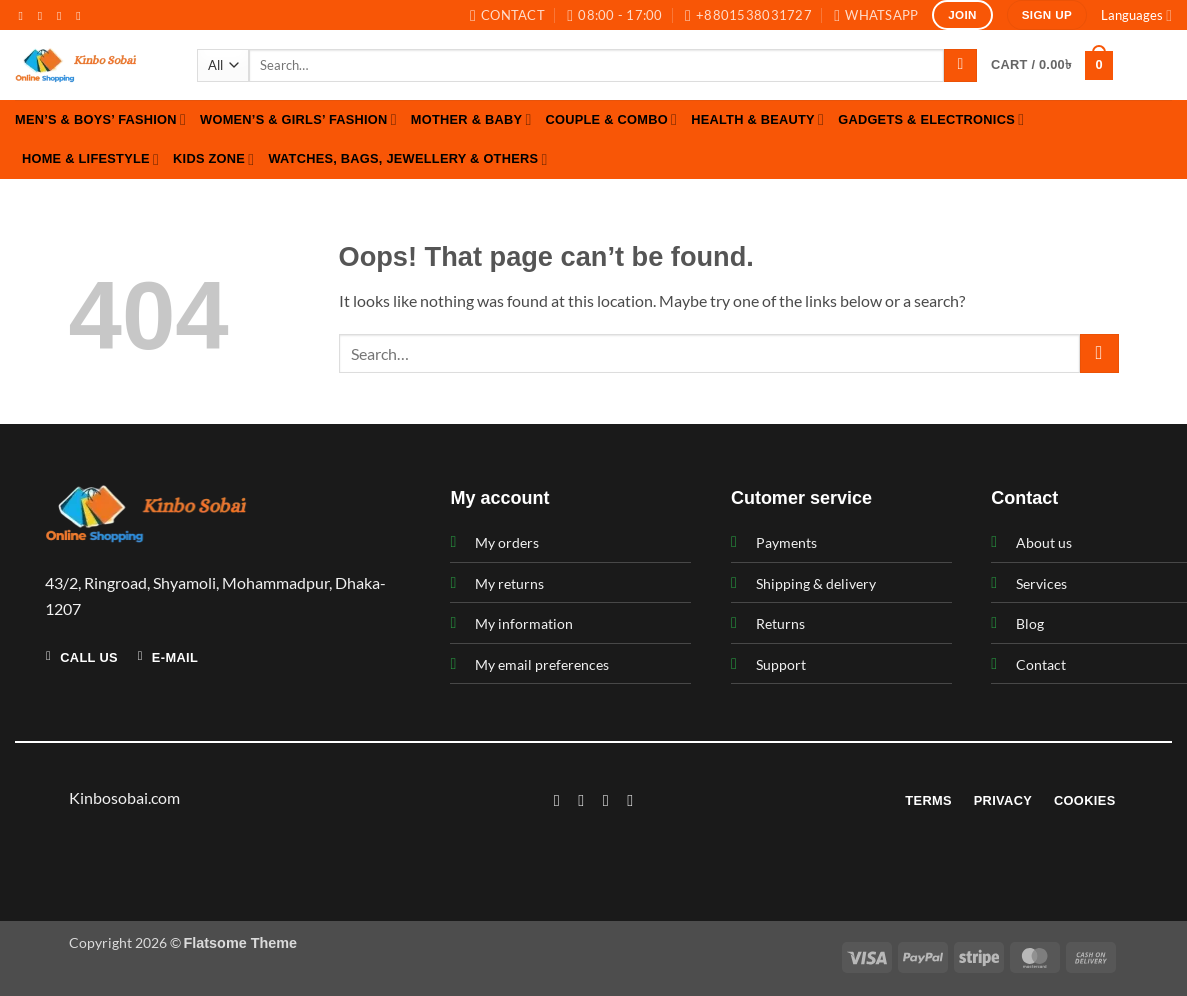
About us (1044, 542)
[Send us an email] (82, 16)
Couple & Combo (612, 119)
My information (524, 623)
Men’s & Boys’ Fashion (100, 119)
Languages (1136, 15)
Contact (1041, 664)
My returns (509, 583)
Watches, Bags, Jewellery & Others (407, 159)
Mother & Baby (471, 119)
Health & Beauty (757, 119)
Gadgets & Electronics (931, 119)
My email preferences (542, 664)
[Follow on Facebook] (25, 16)
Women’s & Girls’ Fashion (298, 119)
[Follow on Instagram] (44, 16)
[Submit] (960, 66)
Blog (1030, 623)
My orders (507, 542)
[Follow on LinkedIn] (630, 800)
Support (781, 664)
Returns (780, 623)
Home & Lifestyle (90, 159)
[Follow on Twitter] (63, 16)
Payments (786, 542)
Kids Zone (213, 159)
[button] (1052, 66)
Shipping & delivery (816, 583)
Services (1041, 583)
